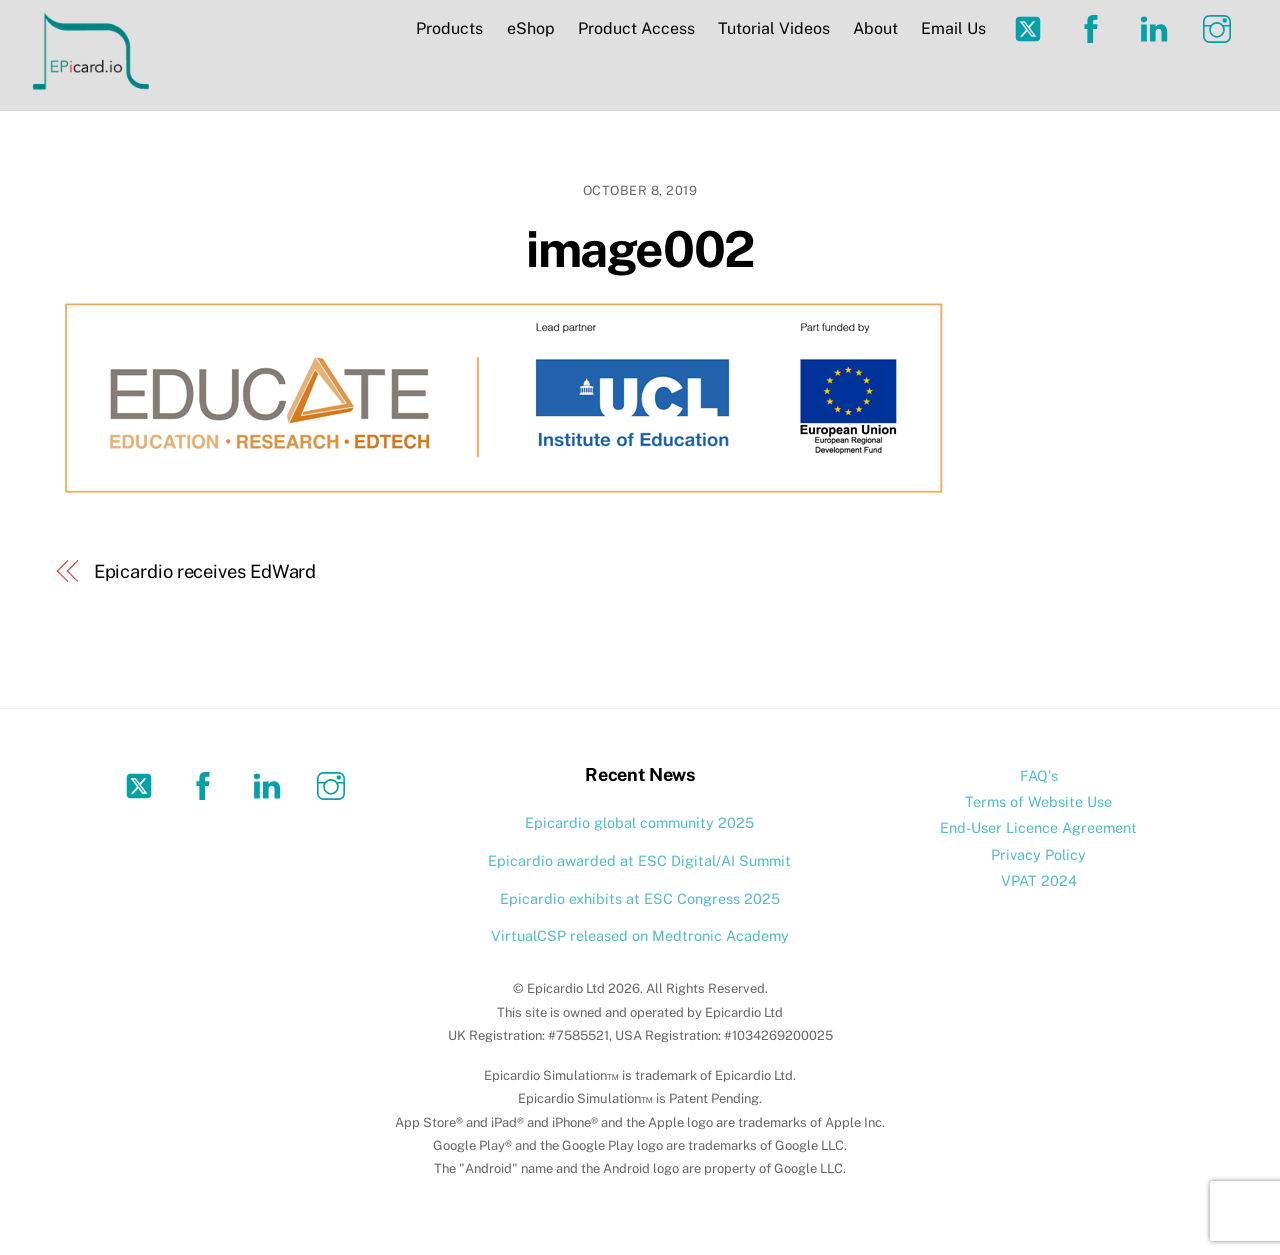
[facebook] (1094, 27)
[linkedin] (1157, 27)
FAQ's (1039, 775)
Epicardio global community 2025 (639, 822)
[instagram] (1220, 27)
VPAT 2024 (1039, 880)
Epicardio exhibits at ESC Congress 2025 (640, 898)
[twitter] (1031, 27)
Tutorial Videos (774, 28)
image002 (639, 249)
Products (449, 28)
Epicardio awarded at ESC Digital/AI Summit (639, 860)
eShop (531, 28)
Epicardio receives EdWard (205, 571)
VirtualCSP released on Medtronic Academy (640, 935)
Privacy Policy (1038, 854)
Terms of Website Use (1038, 801)
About (875, 28)
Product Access (636, 28)
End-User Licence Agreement (1038, 827)
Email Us (953, 28)
